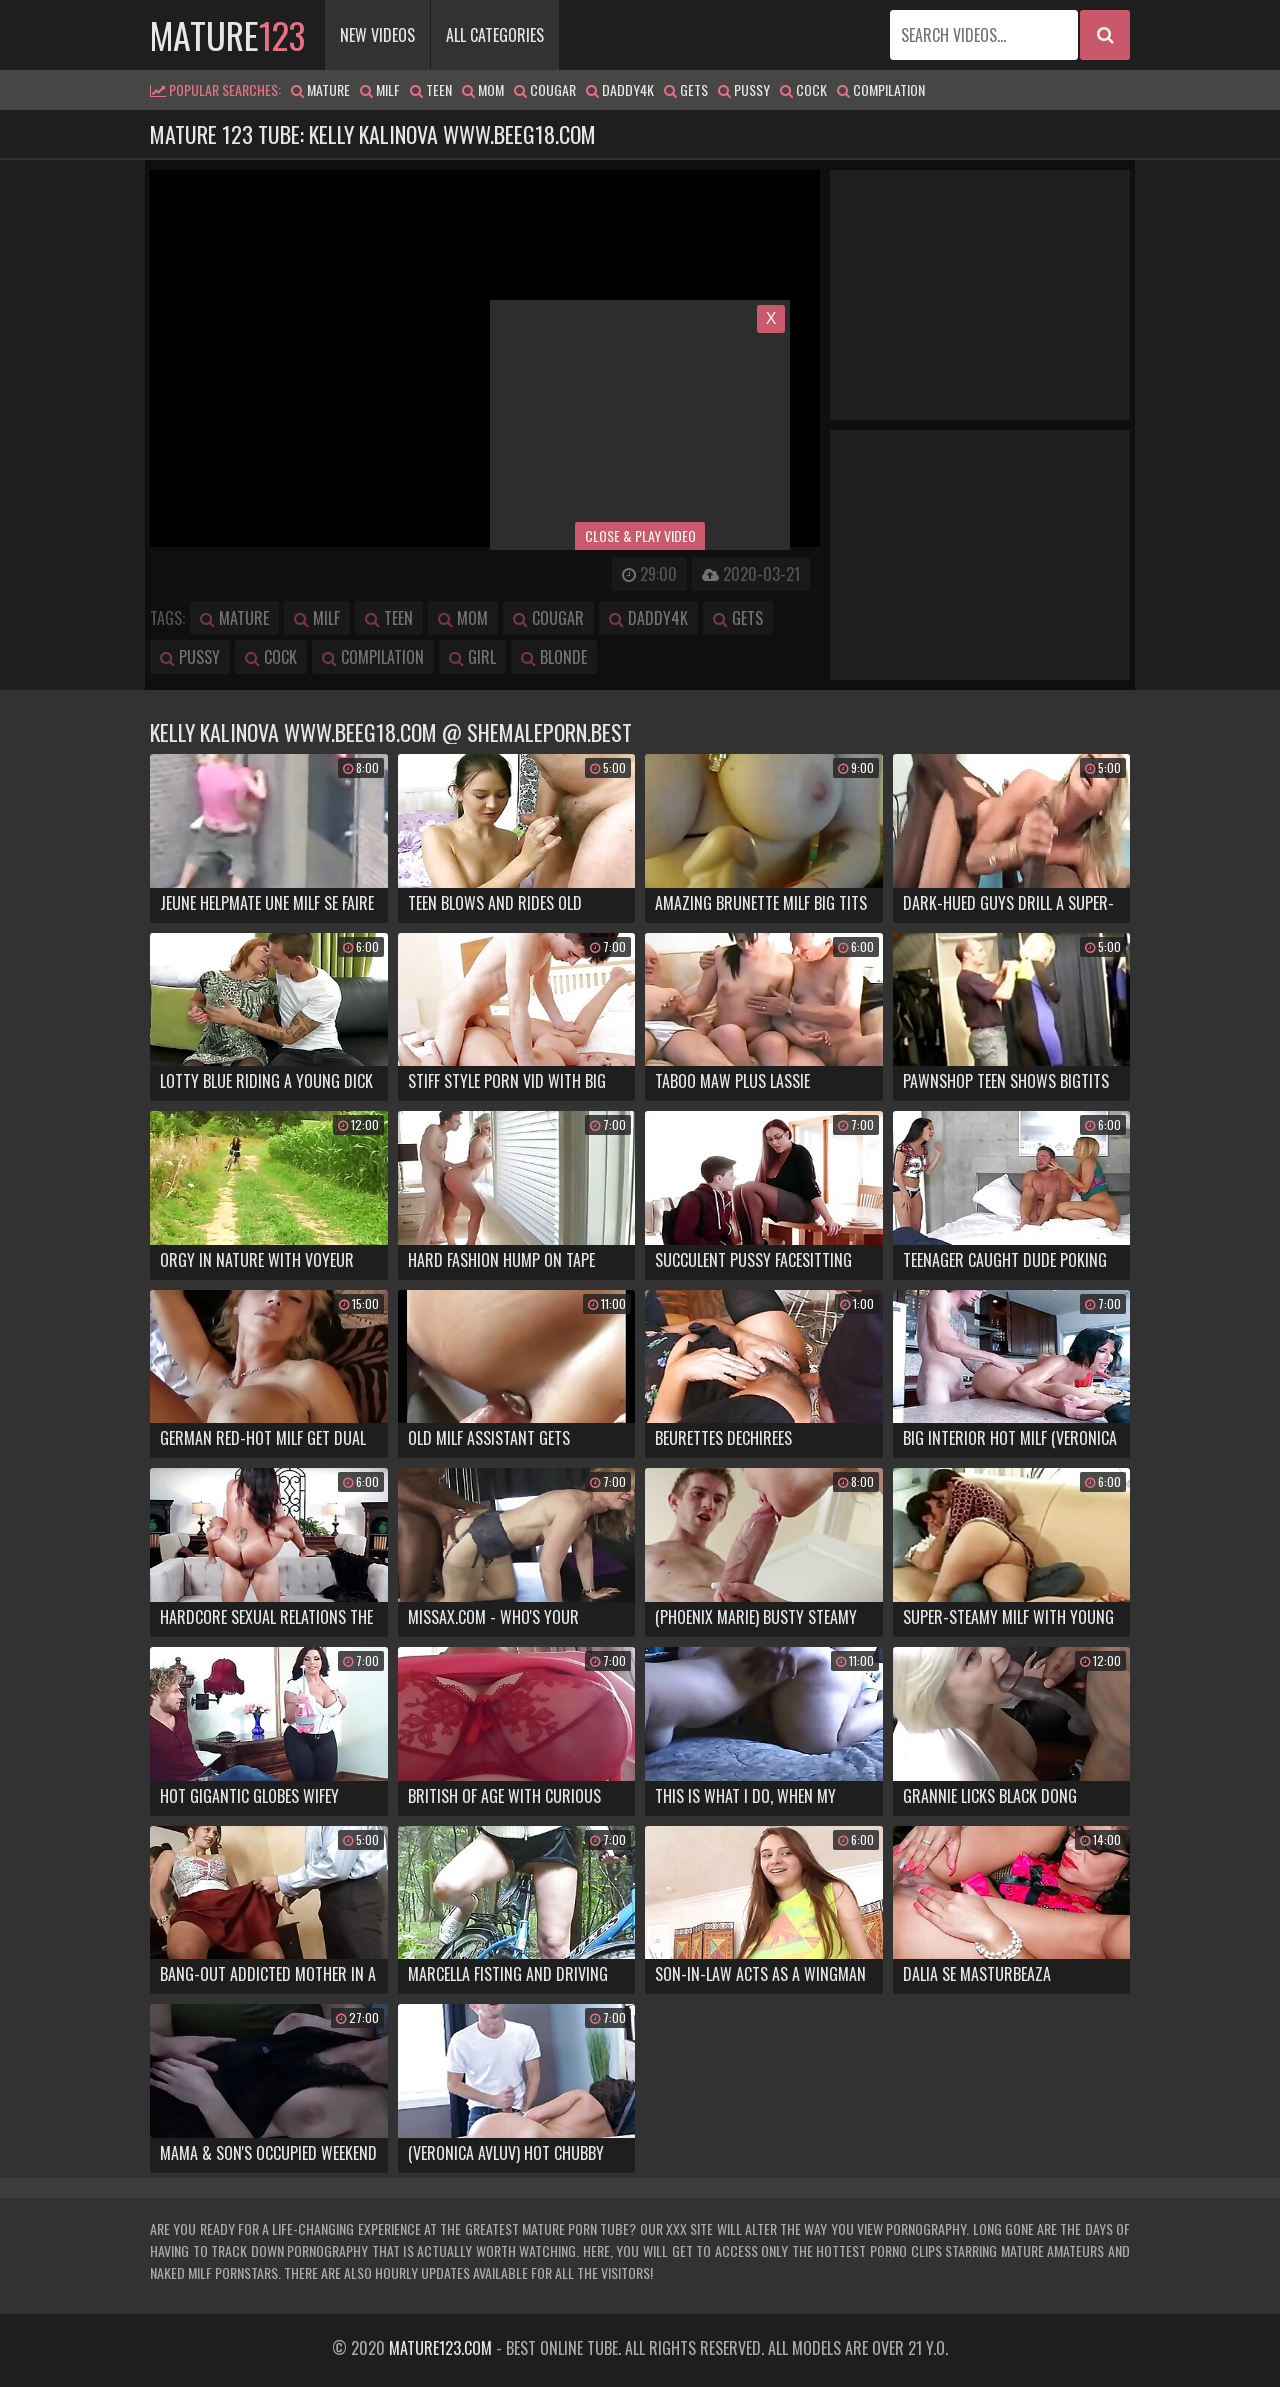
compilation (881, 89)
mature (227, 34)
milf (380, 89)
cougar (545, 89)
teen (431, 89)
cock (803, 89)
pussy (744, 89)
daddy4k (620, 89)
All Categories (495, 35)
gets (686, 89)
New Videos (377, 35)
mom (483, 89)
